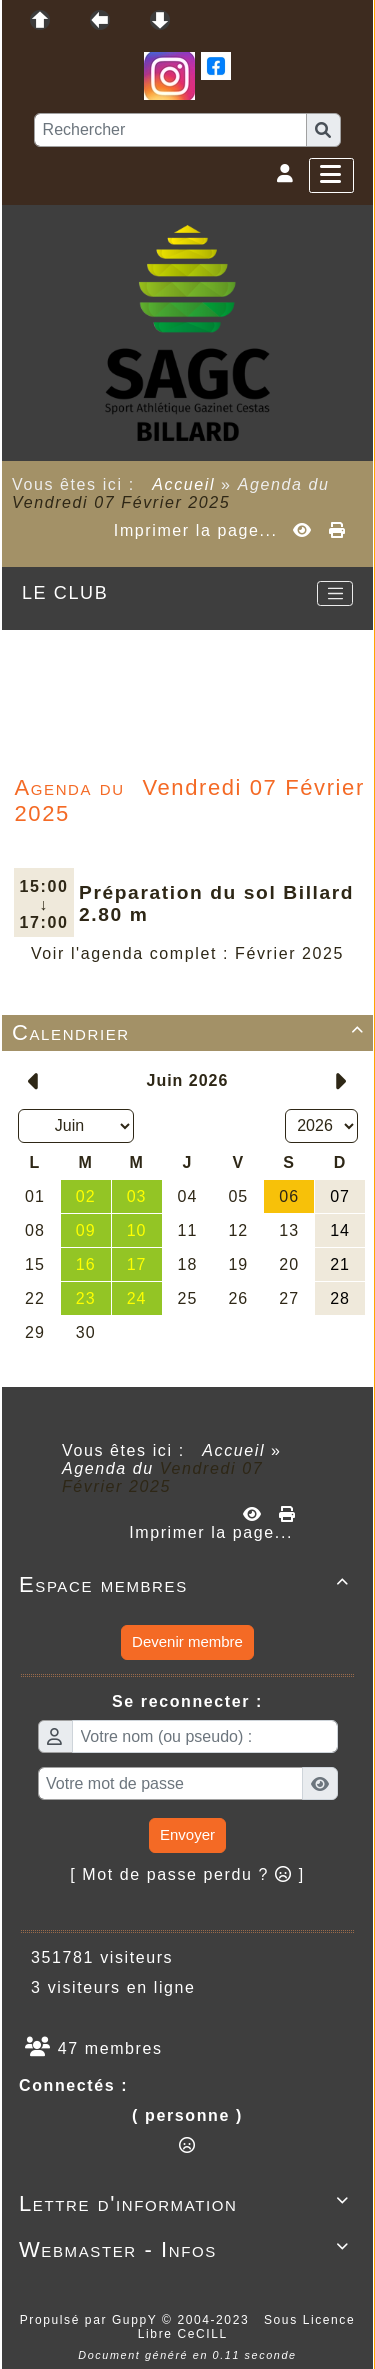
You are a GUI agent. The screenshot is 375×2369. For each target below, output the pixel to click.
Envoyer (187, 1834)
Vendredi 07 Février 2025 (121, 502)
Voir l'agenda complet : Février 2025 (187, 953)
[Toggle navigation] (335, 594)
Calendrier (191, 1032)
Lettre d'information (187, 2203)
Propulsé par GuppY (91, 2320)
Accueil (184, 484)
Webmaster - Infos (187, 2249)
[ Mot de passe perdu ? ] (187, 1874)
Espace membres (187, 1584)
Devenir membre (187, 1641)
